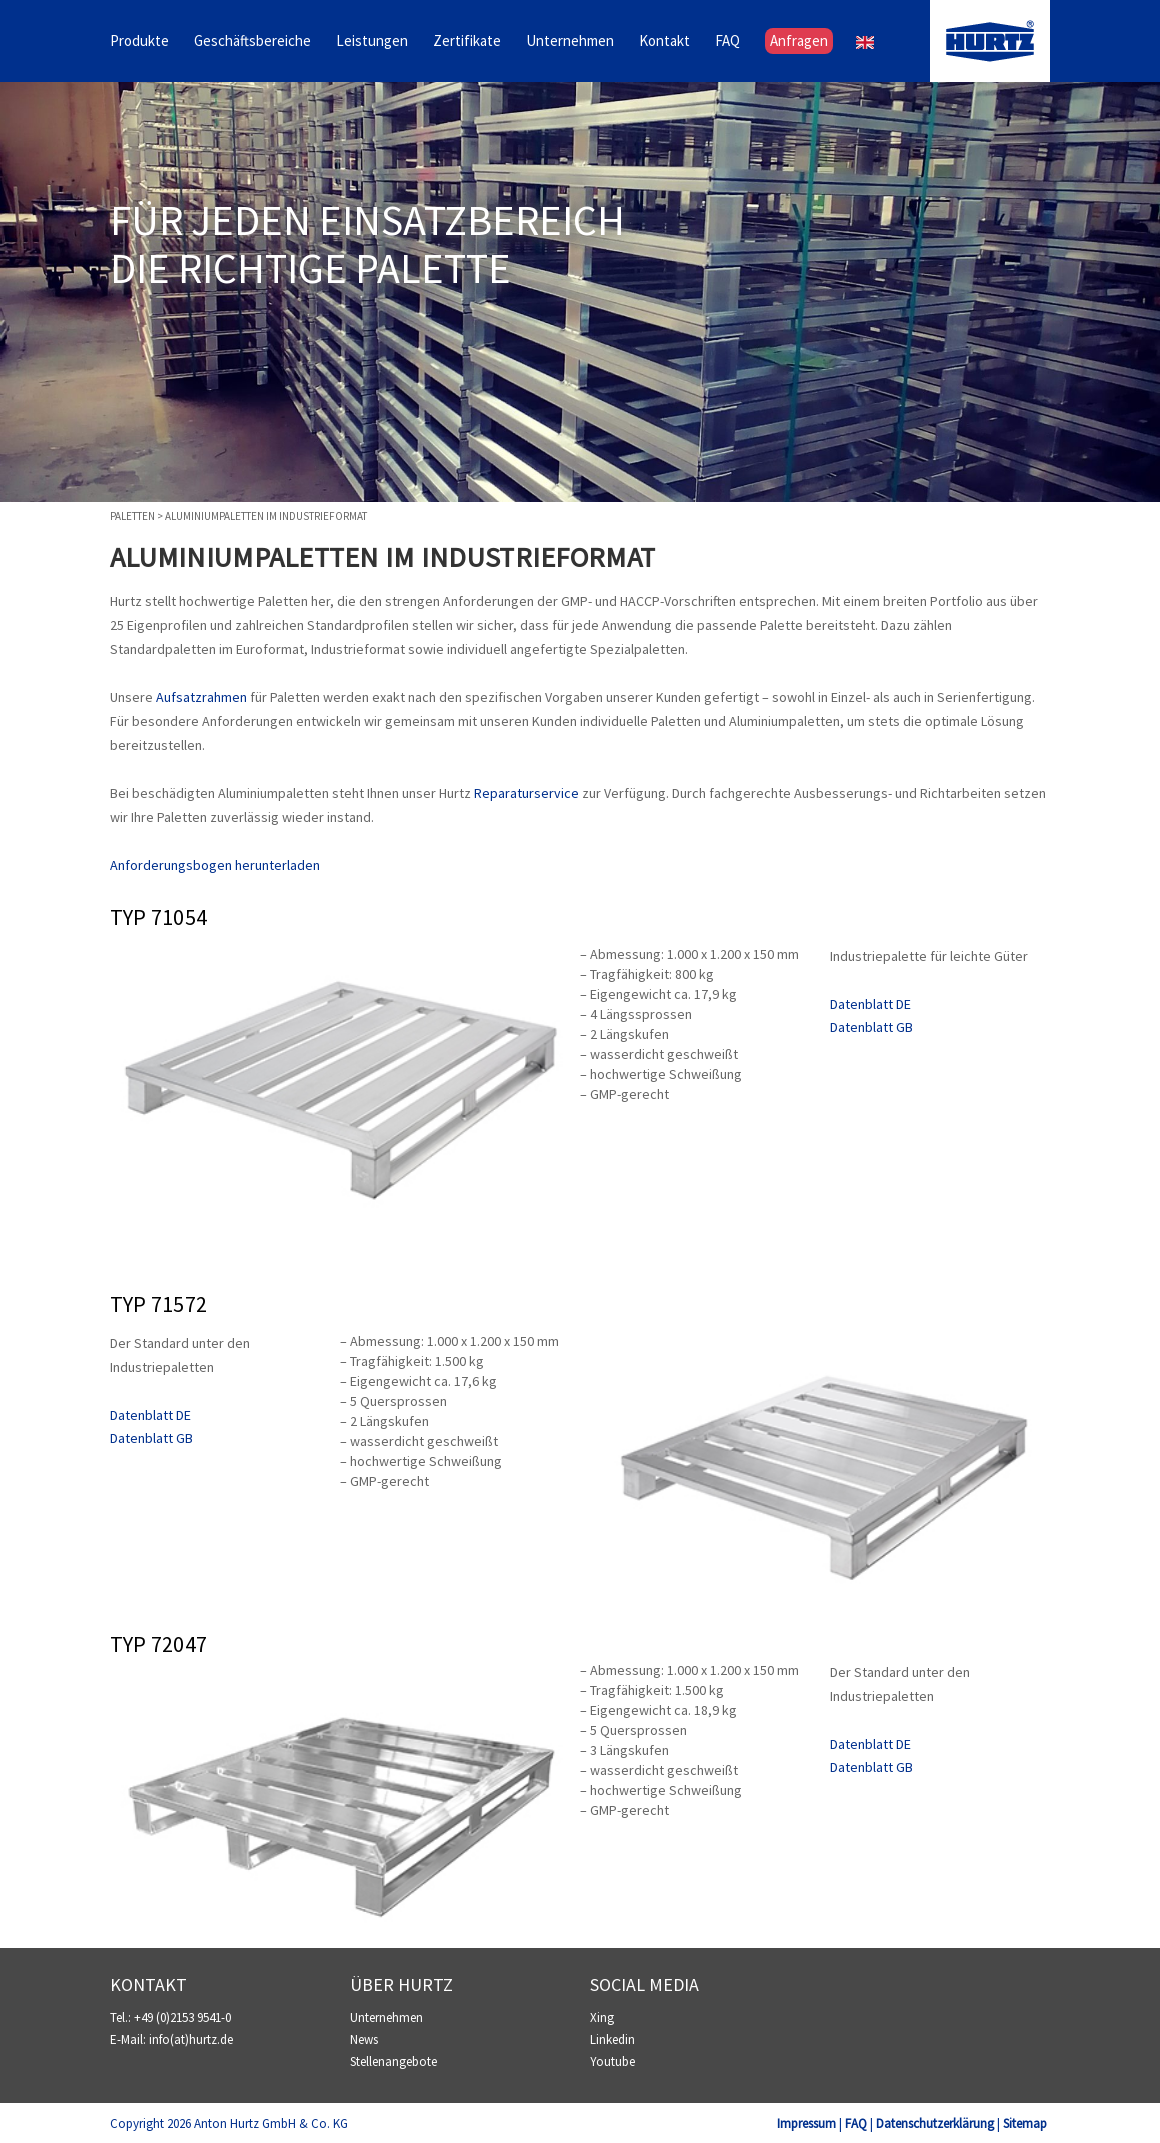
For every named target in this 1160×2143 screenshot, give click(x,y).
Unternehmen (570, 41)
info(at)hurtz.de (191, 2039)
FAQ (727, 41)
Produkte (139, 41)
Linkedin (612, 2039)
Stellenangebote (393, 2061)
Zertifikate (467, 41)
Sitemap (1025, 2123)
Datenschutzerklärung (935, 2123)
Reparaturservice (526, 793)
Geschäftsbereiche (252, 41)
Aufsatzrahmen (201, 697)
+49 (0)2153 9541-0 (182, 2017)
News (364, 2039)
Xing (602, 2017)
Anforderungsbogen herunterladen (215, 865)
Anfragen (799, 41)
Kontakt (664, 41)
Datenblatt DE (870, 1004)
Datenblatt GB (871, 1027)
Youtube (612, 2061)
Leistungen (372, 41)
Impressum (806, 2123)
